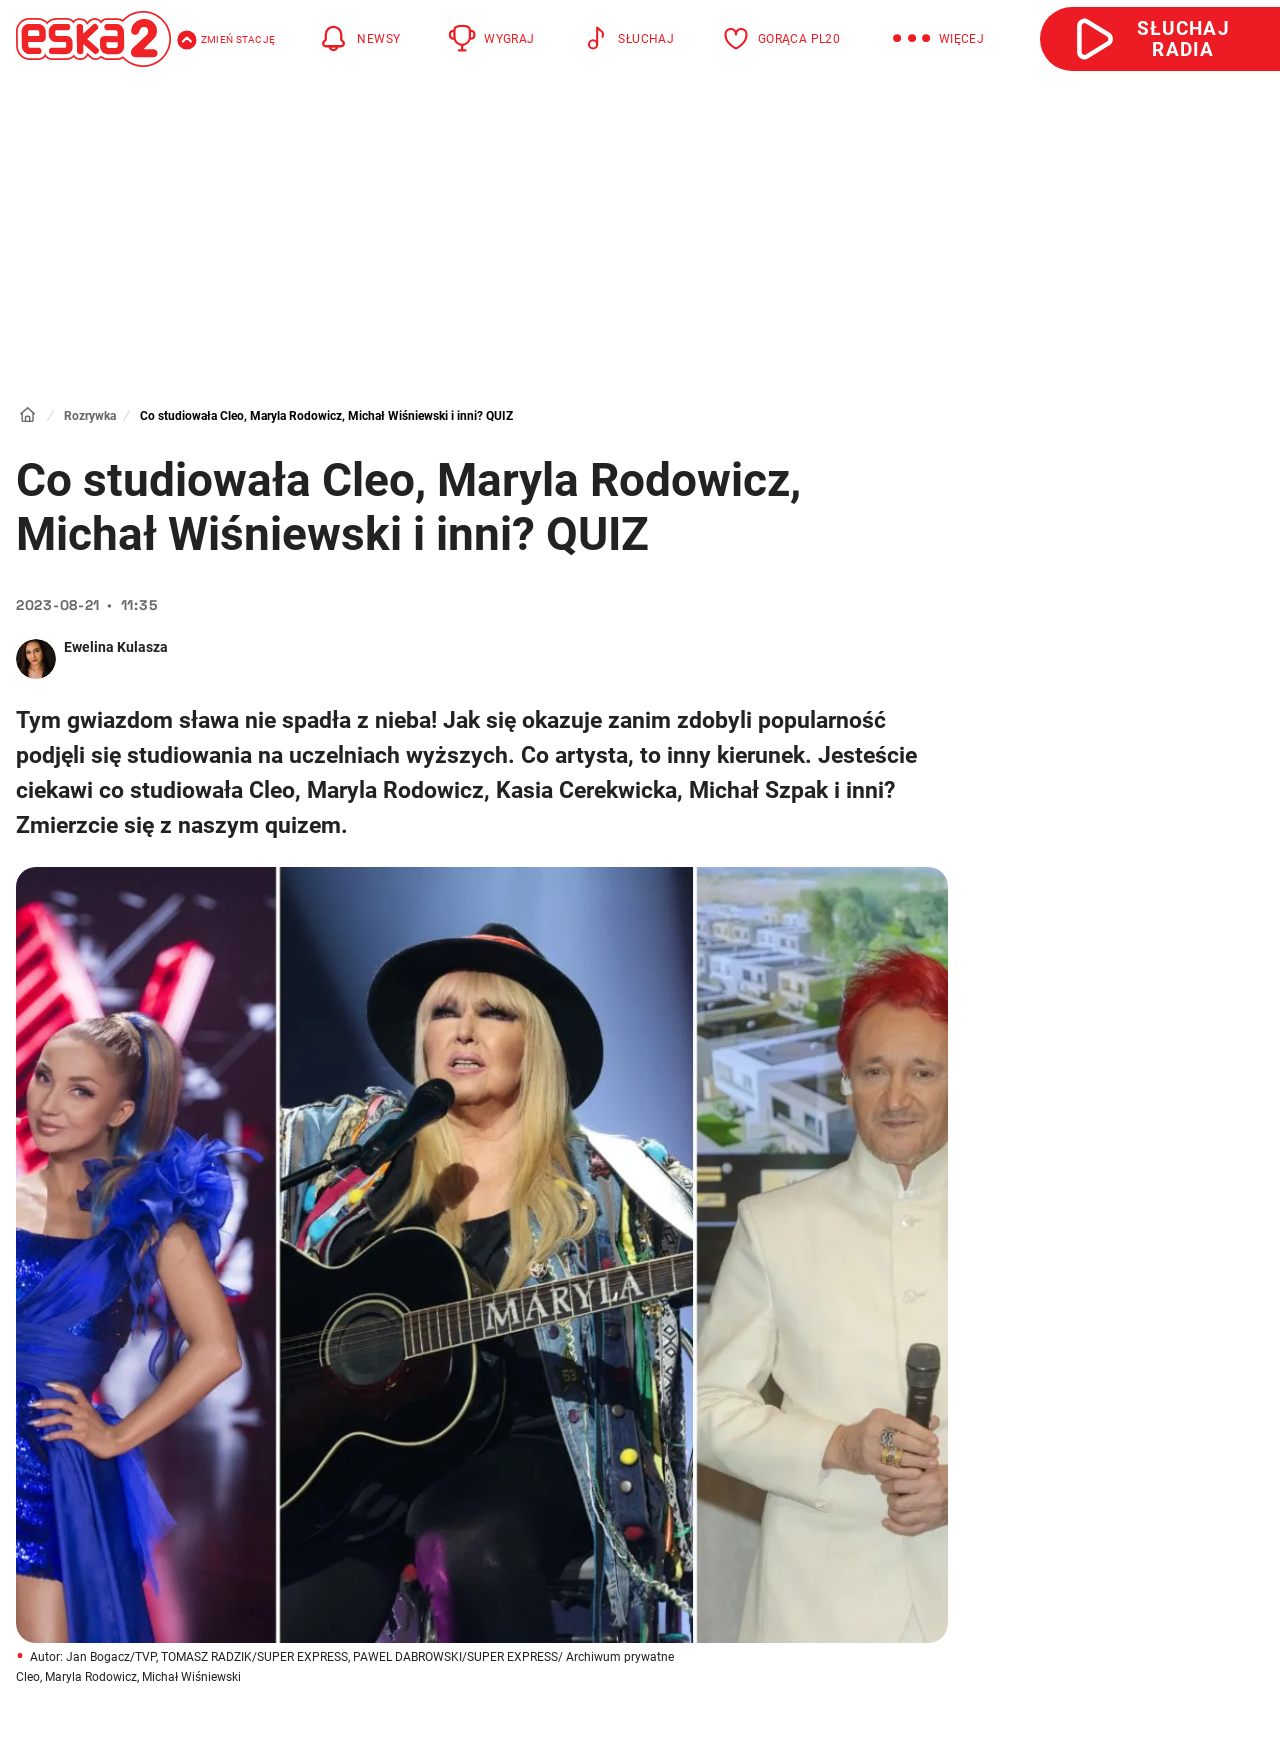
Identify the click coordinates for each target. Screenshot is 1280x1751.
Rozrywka (90, 416)
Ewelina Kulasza (116, 647)
